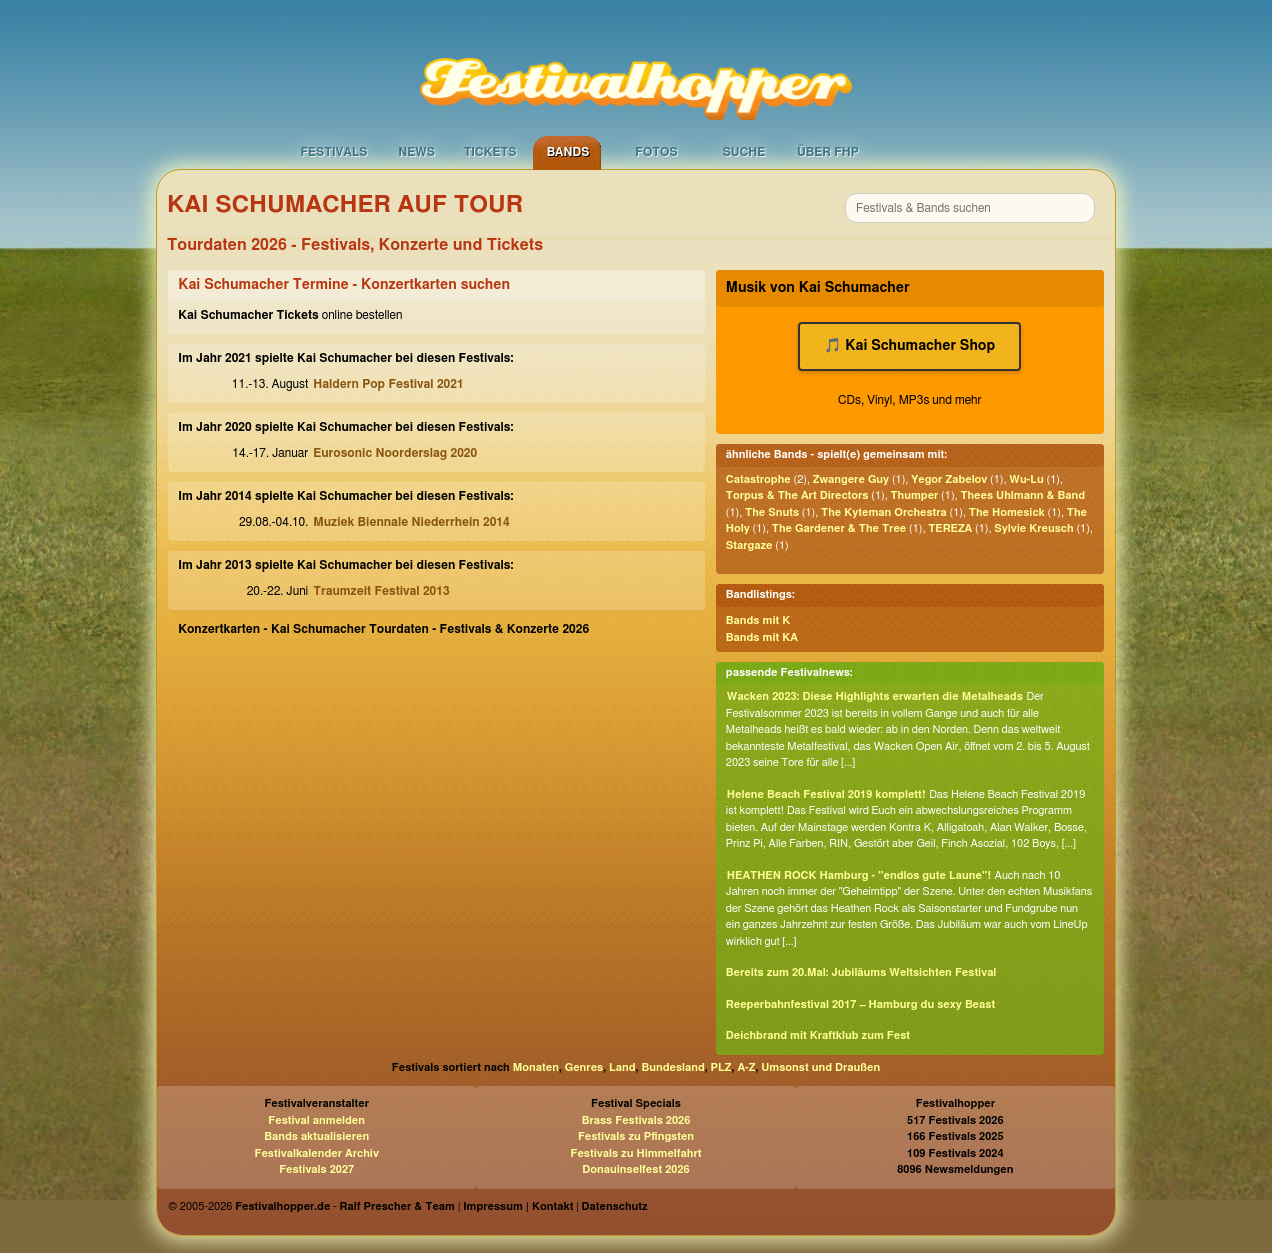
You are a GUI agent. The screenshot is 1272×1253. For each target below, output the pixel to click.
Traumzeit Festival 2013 (381, 591)
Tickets (490, 152)
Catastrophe (758, 479)
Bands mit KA (762, 637)
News (416, 152)
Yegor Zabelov (949, 479)
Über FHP (828, 152)
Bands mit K (758, 620)
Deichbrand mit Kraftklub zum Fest (818, 1035)
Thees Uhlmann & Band (1022, 495)
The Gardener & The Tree (839, 528)
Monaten (536, 1067)
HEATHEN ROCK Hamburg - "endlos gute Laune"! (859, 875)
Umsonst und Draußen (820, 1067)
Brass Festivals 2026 (636, 1120)
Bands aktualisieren (316, 1136)
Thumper (915, 495)
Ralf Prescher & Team (397, 1206)
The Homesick (1007, 512)
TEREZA (950, 528)
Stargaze (749, 545)
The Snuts (772, 512)
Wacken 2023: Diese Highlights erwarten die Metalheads (875, 696)
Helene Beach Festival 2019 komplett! (826, 794)
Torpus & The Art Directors (797, 495)
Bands (568, 152)
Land (622, 1067)
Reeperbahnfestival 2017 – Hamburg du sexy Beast (860, 1004)
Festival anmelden (316, 1120)
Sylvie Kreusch (1033, 528)
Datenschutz (615, 1206)
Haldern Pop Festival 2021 (388, 384)
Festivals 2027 (316, 1169)
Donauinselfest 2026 (635, 1169)
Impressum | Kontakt (518, 1206)
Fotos (656, 152)
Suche (744, 152)
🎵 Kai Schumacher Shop (909, 346)
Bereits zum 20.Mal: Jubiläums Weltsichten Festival (861, 972)
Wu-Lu (1026, 479)
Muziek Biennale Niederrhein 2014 (411, 522)
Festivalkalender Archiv (316, 1153)
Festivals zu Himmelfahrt (635, 1153)
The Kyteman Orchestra (884, 512)
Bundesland (672, 1067)
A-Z (746, 1067)
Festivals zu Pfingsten (636, 1136)
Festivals (333, 152)
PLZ (721, 1067)
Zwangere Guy (851, 479)
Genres (584, 1067)
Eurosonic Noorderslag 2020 (395, 453)
